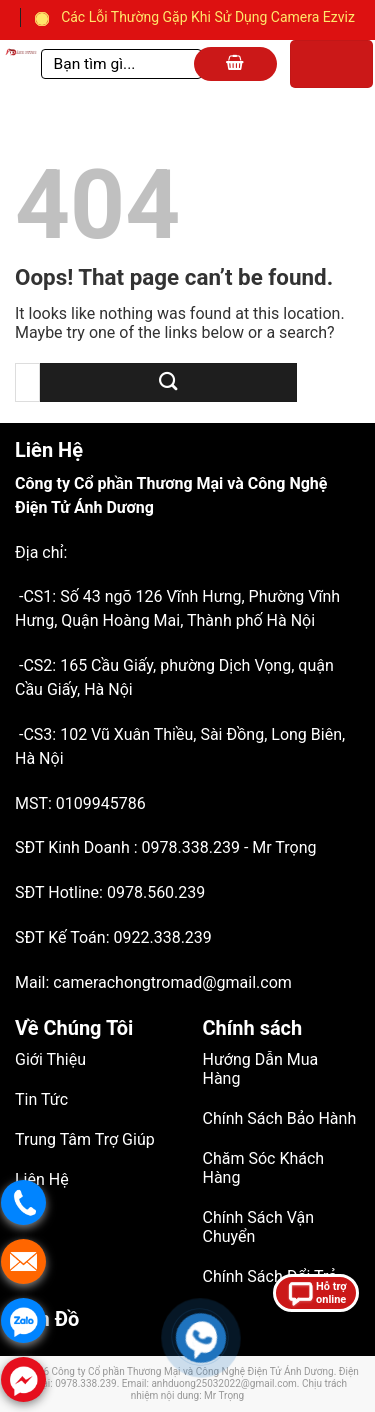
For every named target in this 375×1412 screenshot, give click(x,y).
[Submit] (168, 382)
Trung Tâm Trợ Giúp (85, 1139)
